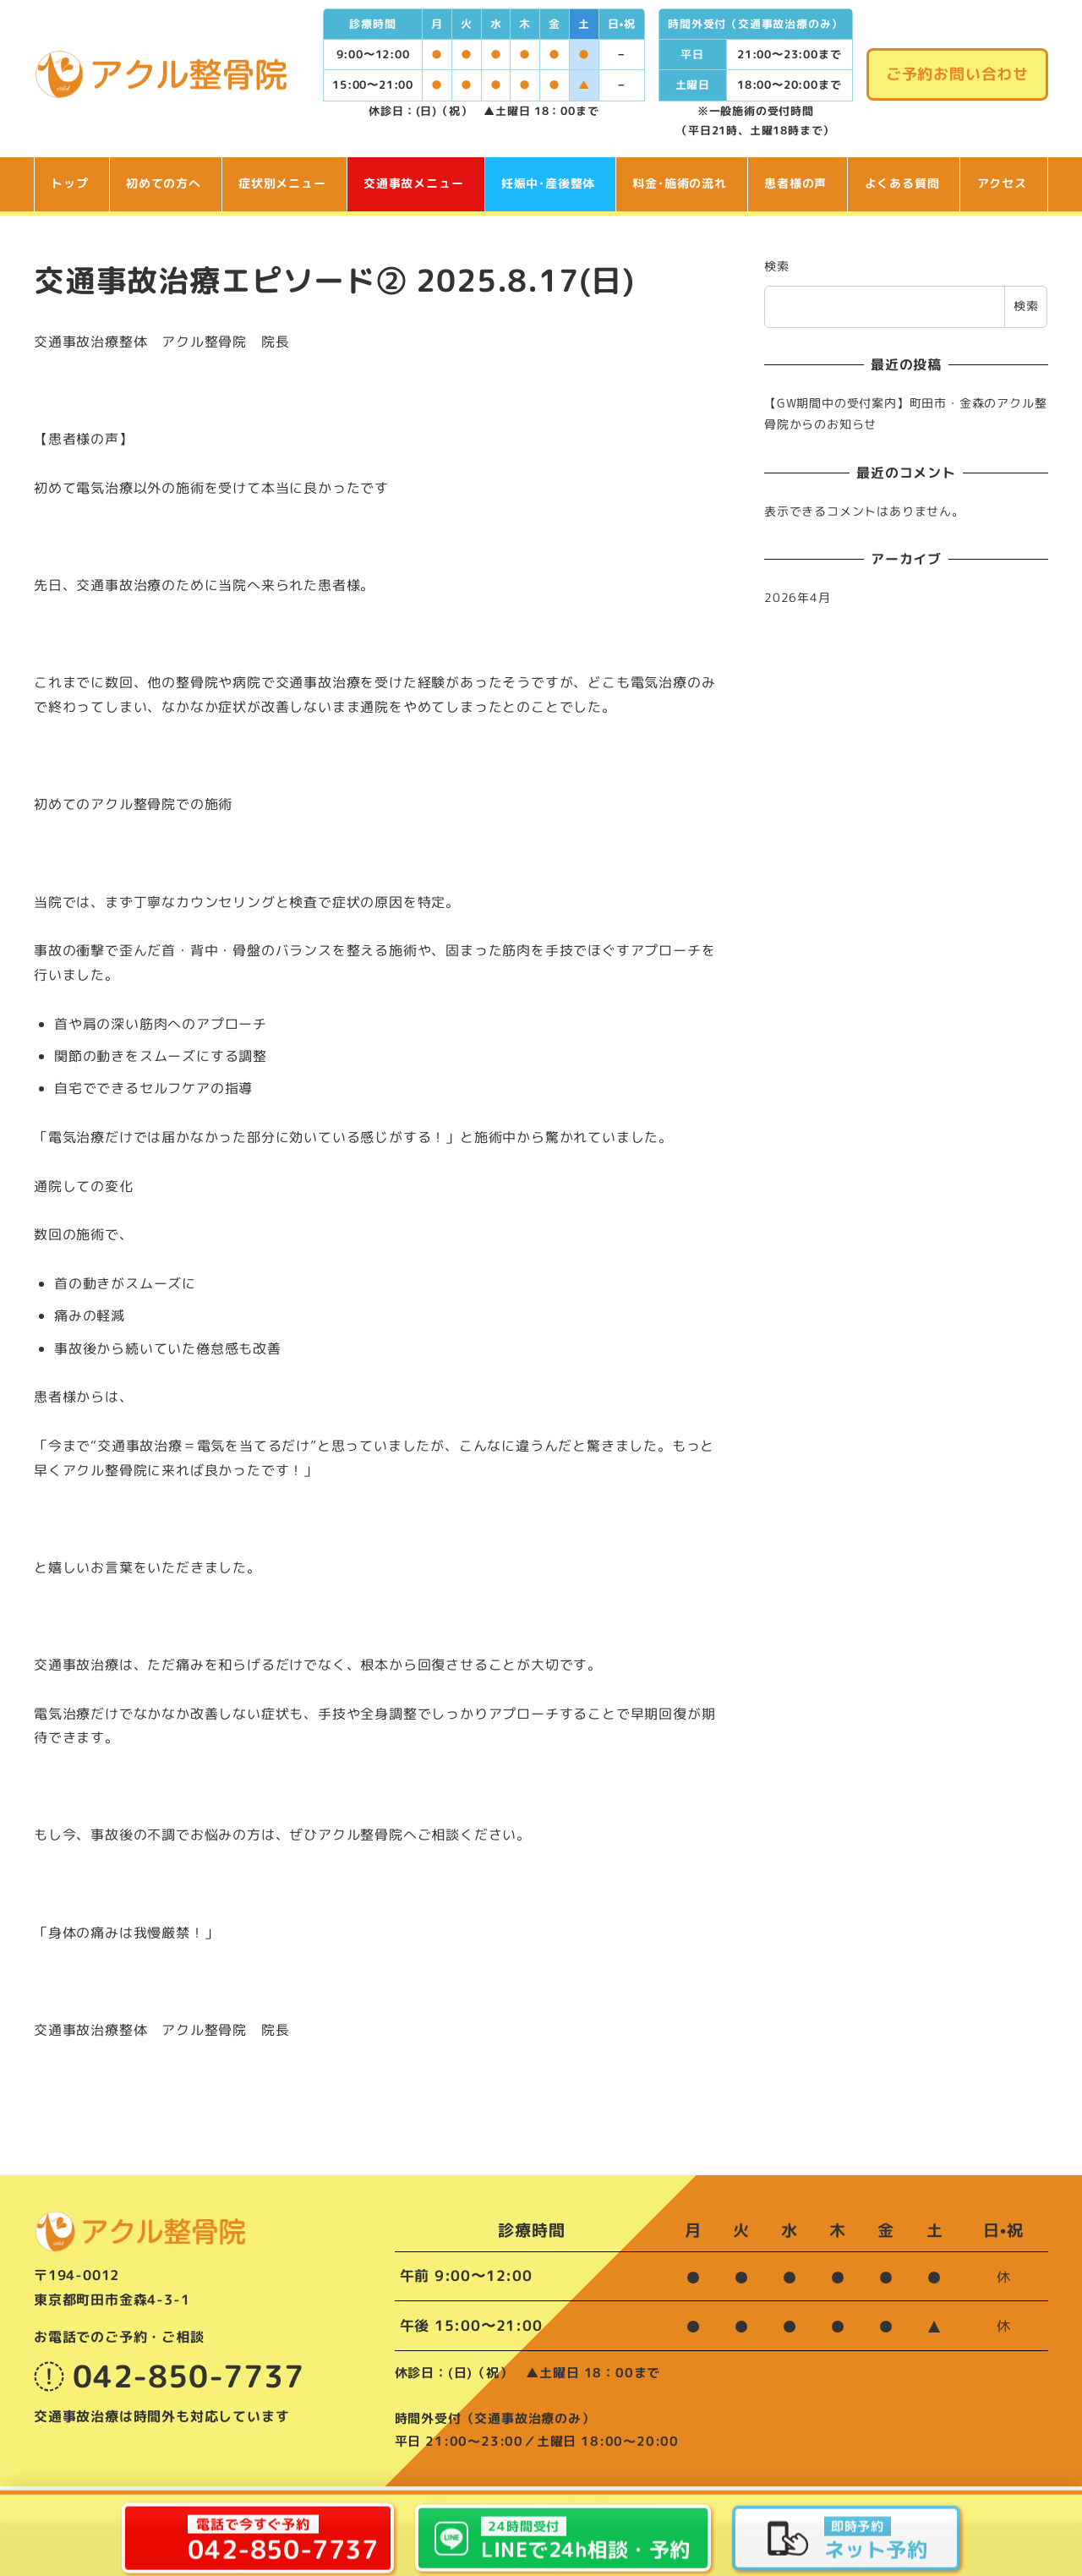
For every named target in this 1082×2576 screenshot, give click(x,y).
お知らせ (514, 2503)
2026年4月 (797, 597)
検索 (777, 266)
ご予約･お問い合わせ (602, 2503)
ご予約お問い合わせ (957, 74)
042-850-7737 (169, 2376)
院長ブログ (453, 2503)
